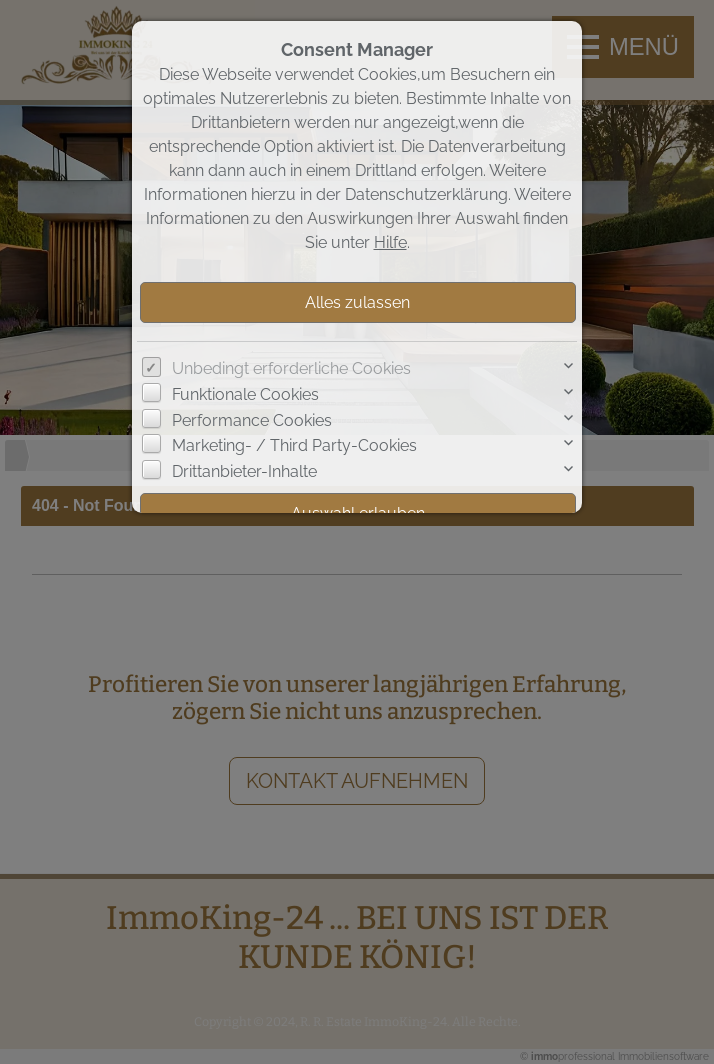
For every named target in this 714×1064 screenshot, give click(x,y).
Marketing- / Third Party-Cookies (294, 445)
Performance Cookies (252, 420)
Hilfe (390, 242)
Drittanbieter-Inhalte (244, 471)
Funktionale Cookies (245, 394)
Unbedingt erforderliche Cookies (291, 368)
